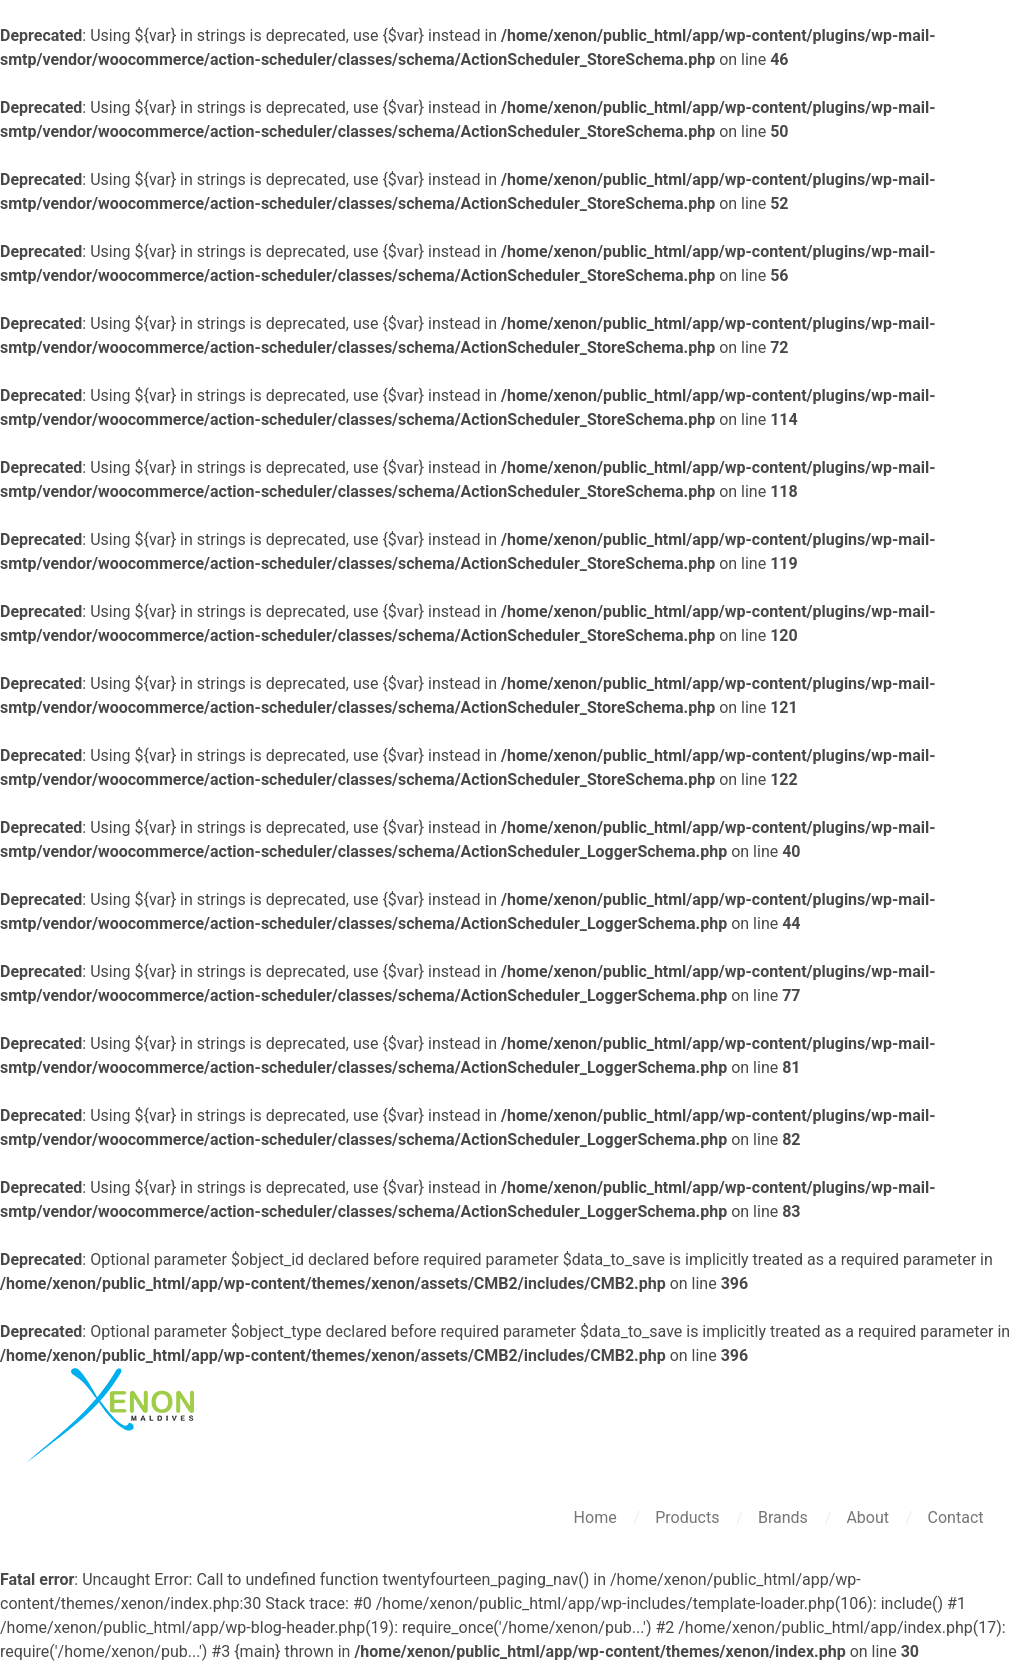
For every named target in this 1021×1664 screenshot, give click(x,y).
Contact (956, 1517)
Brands (785, 1517)
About (869, 1517)
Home (597, 1517)
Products (689, 1517)
